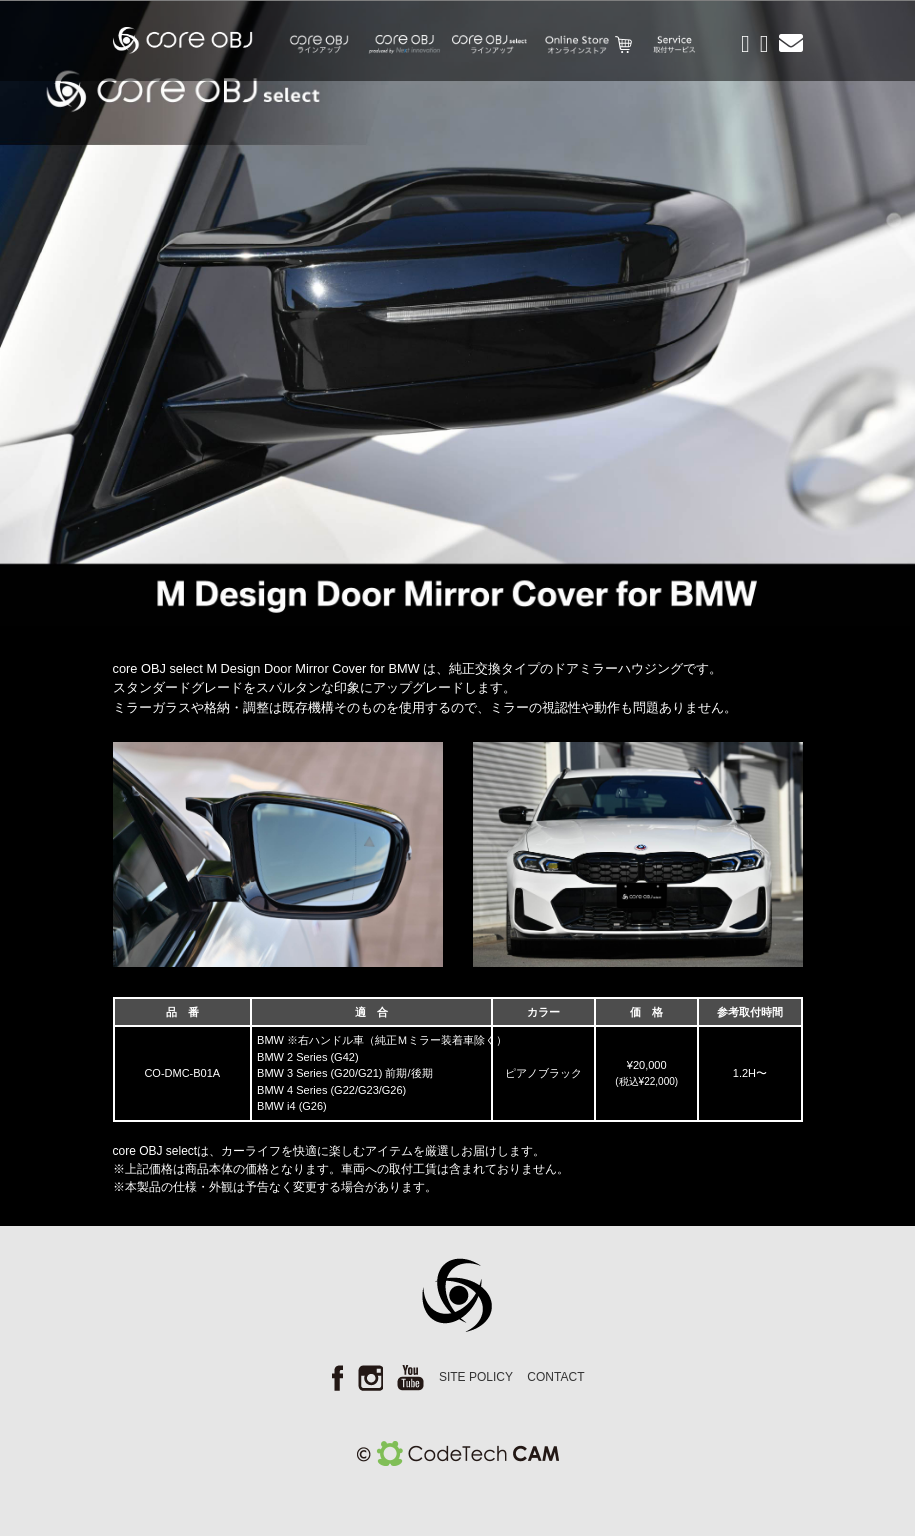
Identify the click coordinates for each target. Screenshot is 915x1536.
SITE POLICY (476, 1377)
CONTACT (555, 1377)
